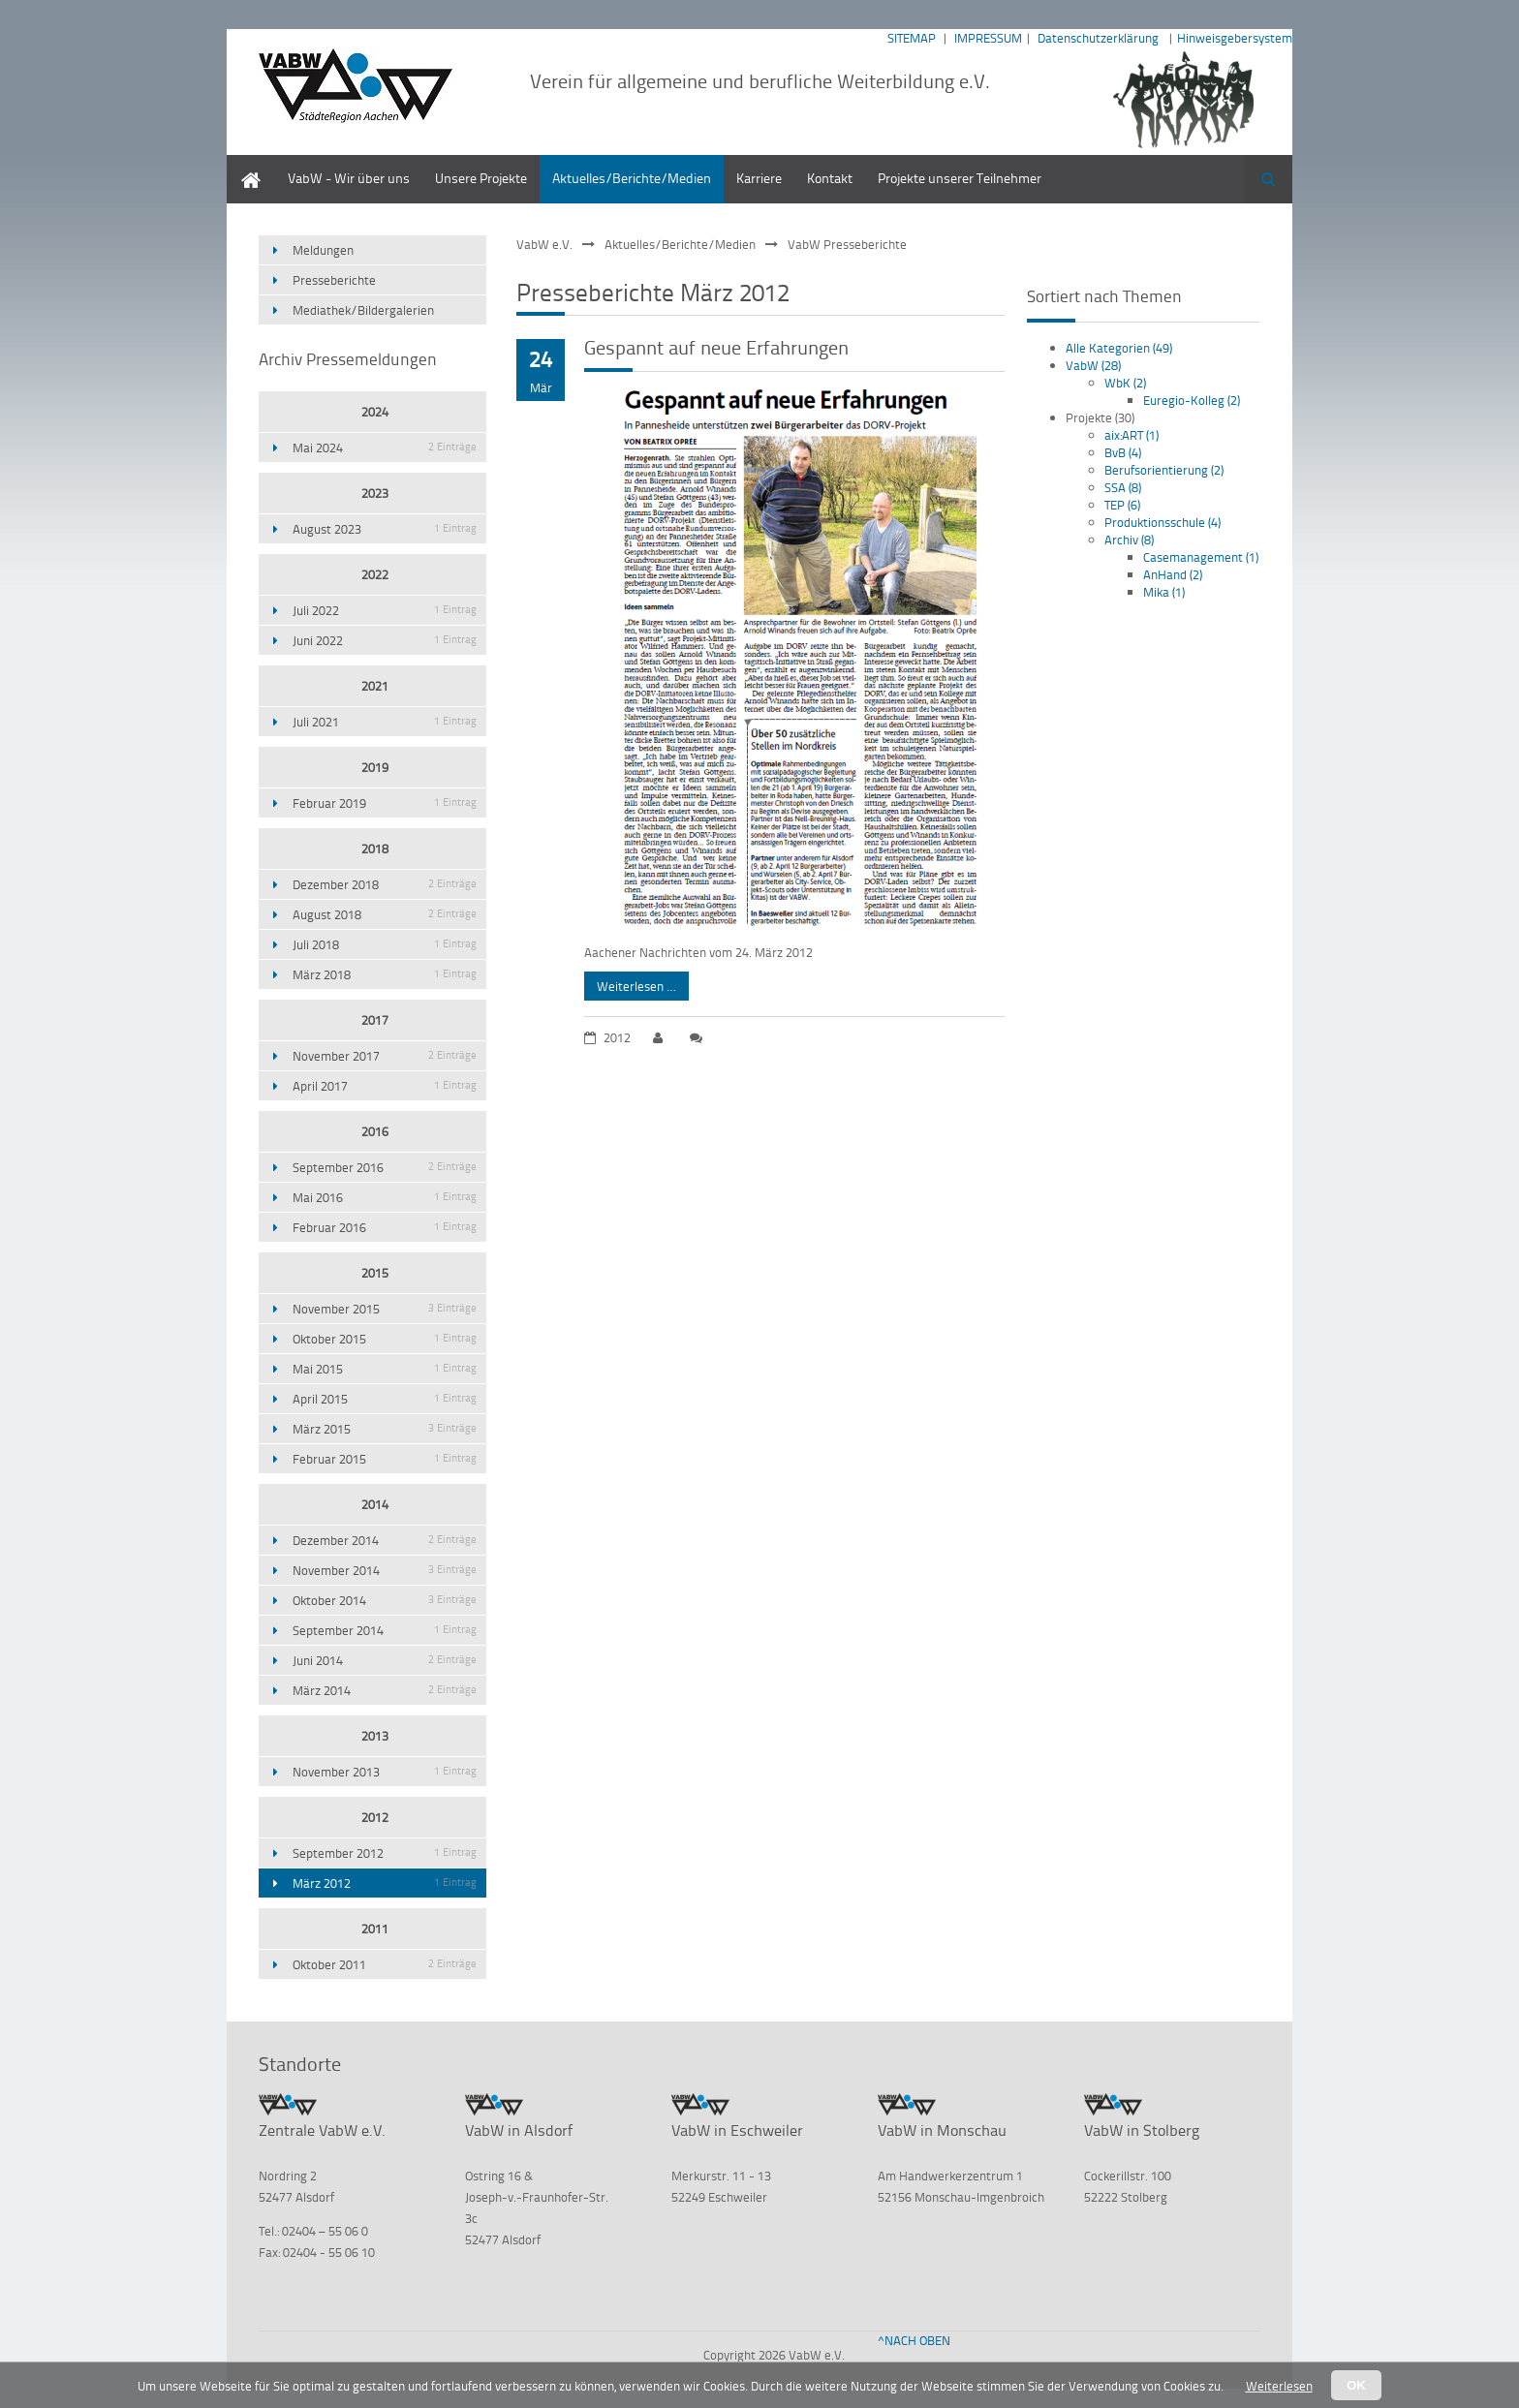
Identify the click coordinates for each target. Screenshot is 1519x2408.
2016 (374, 1131)
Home (244, 164)
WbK (1125, 382)
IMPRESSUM (988, 37)
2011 (374, 1928)
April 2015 (385, 1398)
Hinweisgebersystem (1234, 37)
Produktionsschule (1162, 522)
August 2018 (385, 914)
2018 (374, 848)
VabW (1093, 365)
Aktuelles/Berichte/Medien (631, 178)
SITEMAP (911, 37)
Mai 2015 (385, 1368)
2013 (374, 1735)
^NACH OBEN (914, 2340)
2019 (374, 767)
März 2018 (385, 974)
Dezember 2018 (385, 884)
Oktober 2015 (385, 1338)
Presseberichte (334, 280)
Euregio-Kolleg (1191, 400)
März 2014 (385, 1690)
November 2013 (385, 1771)
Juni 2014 (385, 1660)
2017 (374, 1020)
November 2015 (385, 1308)
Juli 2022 (385, 610)
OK (1356, 2385)
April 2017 (385, 1086)
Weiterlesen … (630, 983)
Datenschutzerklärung (1098, 37)
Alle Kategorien (1119, 347)
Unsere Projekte (481, 178)
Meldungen (323, 250)
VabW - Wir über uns (349, 178)
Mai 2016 (385, 1197)
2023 (374, 493)
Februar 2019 (385, 803)
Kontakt (829, 178)
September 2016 (385, 1167)
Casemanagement (1200, 557)
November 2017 (385, 1056)
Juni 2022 (385, 640)
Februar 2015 (385, 1458)
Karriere (759, 178)
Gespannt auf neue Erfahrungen (716, 346)
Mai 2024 (385, 447)
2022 (374, 574)
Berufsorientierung (1164, 470)
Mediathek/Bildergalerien (363, 310)
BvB (1122, 452)
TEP (1122, 504)
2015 (374, 1272)
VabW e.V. (544, 244)
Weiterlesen (1279, 2385)
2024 (374, 411)
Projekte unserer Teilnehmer (959, 178)
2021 (374, 686)
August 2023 (385, 529)
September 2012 (385, 1853)
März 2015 (385, 1428)
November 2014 (385, 1570)
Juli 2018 (385, 944)
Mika (1164, 592)
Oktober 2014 (385, 1600)
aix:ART (1131, 435)
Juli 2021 (385, 721)
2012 (374, 1817)
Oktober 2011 (385, 1964)
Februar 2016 (385, 1227)
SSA (1122, 487)
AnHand (1172, 574)
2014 (374, 1504)
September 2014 (385, 1630)
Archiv (1129, 539)
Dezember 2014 (385, 1540)
